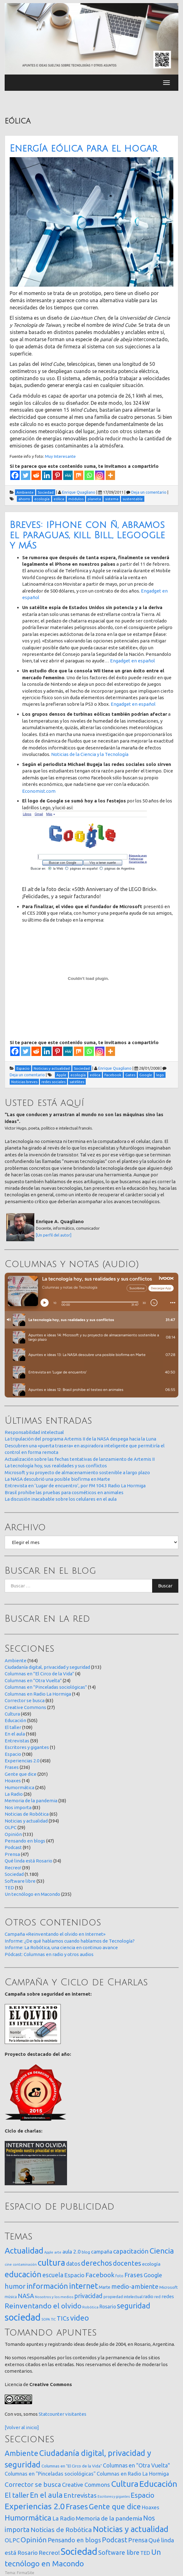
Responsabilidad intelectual (34, 1432)
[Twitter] (25, 475)
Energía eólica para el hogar (83, 148)
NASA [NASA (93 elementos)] (26, 2295)
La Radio (14, 1794)
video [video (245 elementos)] (79, 2318)
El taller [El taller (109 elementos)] (17, 2495)
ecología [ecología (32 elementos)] (151, 2264)
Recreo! (13, 1867)
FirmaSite (25, 2572)
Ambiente (15, 1660)
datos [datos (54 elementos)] (73, 2264)
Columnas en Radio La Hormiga (38, 1694)
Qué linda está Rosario (28, 1860)
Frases (12, 1767)
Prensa (12, 1854)
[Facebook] (15, 475)
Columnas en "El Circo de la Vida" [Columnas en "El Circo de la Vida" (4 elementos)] (71, 2466)
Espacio (13, 1754)
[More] (110, 475)
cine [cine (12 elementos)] (8, 2264)
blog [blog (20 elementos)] (86, 2251)
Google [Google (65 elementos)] (153, 2275)
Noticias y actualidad (26, 1820)
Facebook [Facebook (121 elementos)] (99, 2274)
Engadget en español (132, 660)
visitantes (75, 2414)
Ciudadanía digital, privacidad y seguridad (47, 1667)
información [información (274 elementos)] (47, 2286)
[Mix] (78, 475)
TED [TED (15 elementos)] (145, 2553)
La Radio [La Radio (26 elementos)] (63, 2518)
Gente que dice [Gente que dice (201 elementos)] (115, 2506)
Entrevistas (17, 1740)
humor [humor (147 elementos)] (15, 2286)
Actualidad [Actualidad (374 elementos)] (24, 2250)
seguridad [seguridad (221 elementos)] (133, 2306)
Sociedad (14, 1874)
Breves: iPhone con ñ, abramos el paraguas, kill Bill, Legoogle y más (87, 535)
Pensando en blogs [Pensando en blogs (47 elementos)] (74, 2540)
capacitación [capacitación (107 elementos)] (131, 2251)
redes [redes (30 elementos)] (167, 2296)
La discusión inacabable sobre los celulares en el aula (61, 1499)
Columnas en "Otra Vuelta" (33, 1680)
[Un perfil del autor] (53, 1235)
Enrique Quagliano (78, 492)
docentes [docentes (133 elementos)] (127, 2263)
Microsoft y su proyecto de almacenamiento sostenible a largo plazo (77, 1472)
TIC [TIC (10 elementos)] (53, 2319)
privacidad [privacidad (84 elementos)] (88, 2296)
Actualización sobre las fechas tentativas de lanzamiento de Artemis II (80, 1459)
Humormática (19, 1787)
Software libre (20, 1881)
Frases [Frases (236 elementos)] (77, 2506)
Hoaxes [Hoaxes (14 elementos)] (150, 2507)
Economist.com (38, 791)
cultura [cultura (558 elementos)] (51, 2262)
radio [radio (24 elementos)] (148, 2296)
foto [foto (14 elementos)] (119, 2276)
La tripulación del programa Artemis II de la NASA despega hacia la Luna (80, 1438)
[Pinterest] (57, 475)
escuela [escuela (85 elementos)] (52, 2275)
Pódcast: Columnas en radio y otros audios (49, 1954)
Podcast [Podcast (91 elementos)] (114, 2540)
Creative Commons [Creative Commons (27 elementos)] (86, 2485)
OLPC (11, 1827)
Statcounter (51, 2414)
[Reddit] (36, 475)
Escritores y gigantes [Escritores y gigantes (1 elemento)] (114, 2496)
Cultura (12, 1714)
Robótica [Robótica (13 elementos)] (90, 2307)
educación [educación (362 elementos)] (23, 2274)
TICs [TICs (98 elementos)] (63, 2318)
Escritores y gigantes (27, 1747)
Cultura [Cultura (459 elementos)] (124, 2483)
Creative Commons (25, 1707)
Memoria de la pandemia (31, 1800)
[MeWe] (68, 475)
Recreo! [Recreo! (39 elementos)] (49, 2552)
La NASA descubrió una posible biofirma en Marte (57, 1479)
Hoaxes (13, 1780)
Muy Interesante (60, 456)
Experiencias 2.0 (22, 1760)
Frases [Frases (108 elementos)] (133, 2274)
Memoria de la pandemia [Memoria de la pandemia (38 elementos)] (109, 2518)
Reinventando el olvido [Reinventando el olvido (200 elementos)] (43, 2306)
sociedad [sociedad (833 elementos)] (23, 2317)
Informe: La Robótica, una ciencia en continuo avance (61, 1947)
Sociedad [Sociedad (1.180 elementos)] (79, 2551)
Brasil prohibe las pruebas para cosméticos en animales (64, 1492)
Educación (15, 1720)
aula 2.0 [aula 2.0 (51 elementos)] (71, 2251)
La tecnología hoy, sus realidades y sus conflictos (56, 1465)
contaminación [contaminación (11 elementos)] (25, 2264)
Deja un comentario (148, 492)
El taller (13, 1727)
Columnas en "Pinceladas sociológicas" (46, 1687)
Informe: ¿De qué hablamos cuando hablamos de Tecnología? (70, 1941)
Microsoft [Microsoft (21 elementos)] (168, 2287)
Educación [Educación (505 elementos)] (158, 2483)
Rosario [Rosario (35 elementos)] (107, 2306)
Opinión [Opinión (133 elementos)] (34, 2540)
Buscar (165, 1585)
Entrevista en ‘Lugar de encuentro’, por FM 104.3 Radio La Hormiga (75, 1485)
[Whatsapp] (89, 475)
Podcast (13, 1847)
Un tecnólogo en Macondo (32, 1894)
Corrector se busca (25, 1700)
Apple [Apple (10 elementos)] (48, 2252)
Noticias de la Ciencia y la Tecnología (89, 754)
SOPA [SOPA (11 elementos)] (45, 2319)
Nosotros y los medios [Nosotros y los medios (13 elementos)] (54, 2297)
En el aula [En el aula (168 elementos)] (46, 2495)
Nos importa (18, 1807)
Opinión (13, 1834)
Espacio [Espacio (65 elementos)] (74, 2275)
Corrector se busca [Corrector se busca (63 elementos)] (33, 2484)
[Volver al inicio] (22, 2427)
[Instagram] (99, 475)
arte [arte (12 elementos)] (57, 2252)
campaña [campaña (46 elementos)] (101, 2251)
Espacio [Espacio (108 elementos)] (142, 2495)
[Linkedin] (46, 475)
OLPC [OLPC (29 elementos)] (12, 2540)
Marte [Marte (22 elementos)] (104, 2287)
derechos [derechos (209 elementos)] (96, 2263)
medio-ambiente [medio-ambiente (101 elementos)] (134, 2286)
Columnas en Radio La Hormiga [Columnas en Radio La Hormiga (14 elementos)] (133, 2474)
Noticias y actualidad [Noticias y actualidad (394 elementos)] (130, 2529)
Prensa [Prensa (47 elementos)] (137, 2540)
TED (9, 1887)
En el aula (15, 1733)
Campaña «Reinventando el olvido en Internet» (55, 1934)
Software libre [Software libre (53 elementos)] (118, 2552)
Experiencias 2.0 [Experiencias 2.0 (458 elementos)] (35, 2506)
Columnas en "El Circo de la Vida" (39, 1673)
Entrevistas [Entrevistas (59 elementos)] (80, 2495)
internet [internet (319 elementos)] (83, 2285)
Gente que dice (20, 1774)
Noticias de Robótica (27, 1814)
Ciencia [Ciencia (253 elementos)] (162, 2250)
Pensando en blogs (25, 1840)
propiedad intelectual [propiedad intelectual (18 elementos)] (123, 2296)
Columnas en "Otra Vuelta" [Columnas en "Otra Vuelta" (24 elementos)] (136, 2465)
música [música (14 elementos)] (11, 2297)
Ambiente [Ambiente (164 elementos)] (21, 2453)
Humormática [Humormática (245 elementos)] (28, 2517)
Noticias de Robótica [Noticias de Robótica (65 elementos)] (61, 2529)
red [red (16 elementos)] (157, 2296)
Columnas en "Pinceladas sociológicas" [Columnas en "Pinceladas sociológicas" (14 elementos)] (50, 2474)
